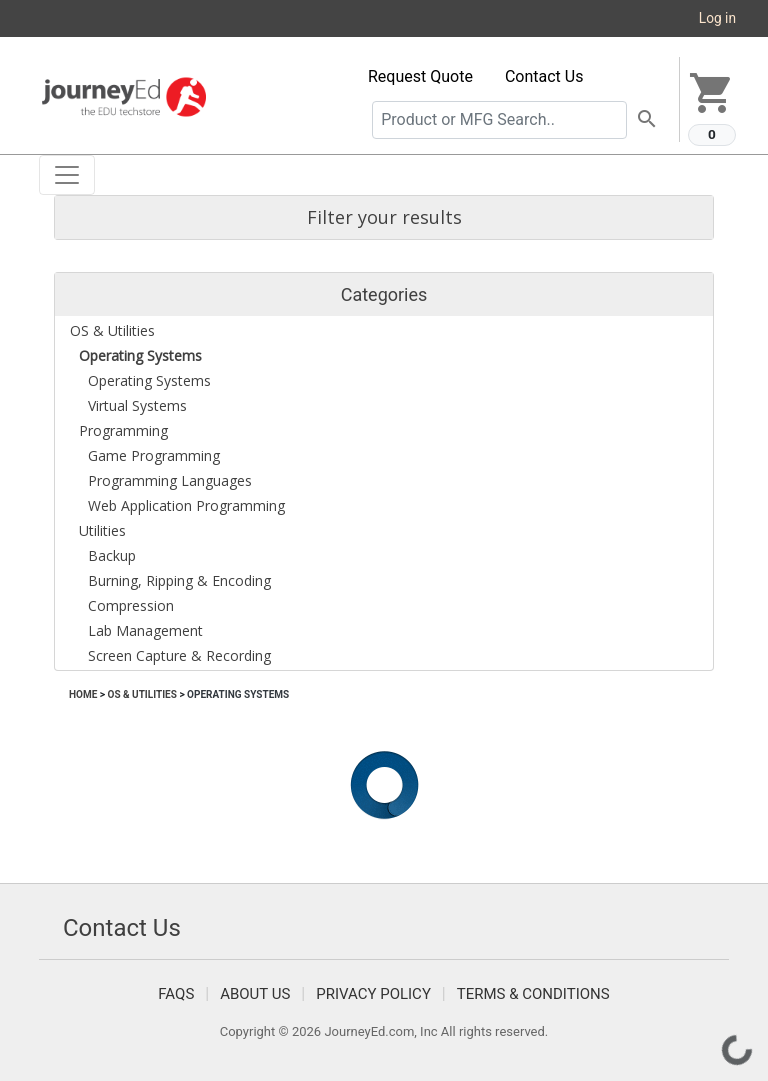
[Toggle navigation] (67, 175)
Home (83, 694)
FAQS (176, 994)
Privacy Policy (373, 994)
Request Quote (420, 76)
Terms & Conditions (533, 994)
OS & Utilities (141, 694)
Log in (717, 18)
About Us (255, 994)
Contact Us (544, 76)
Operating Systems (238, 694)
